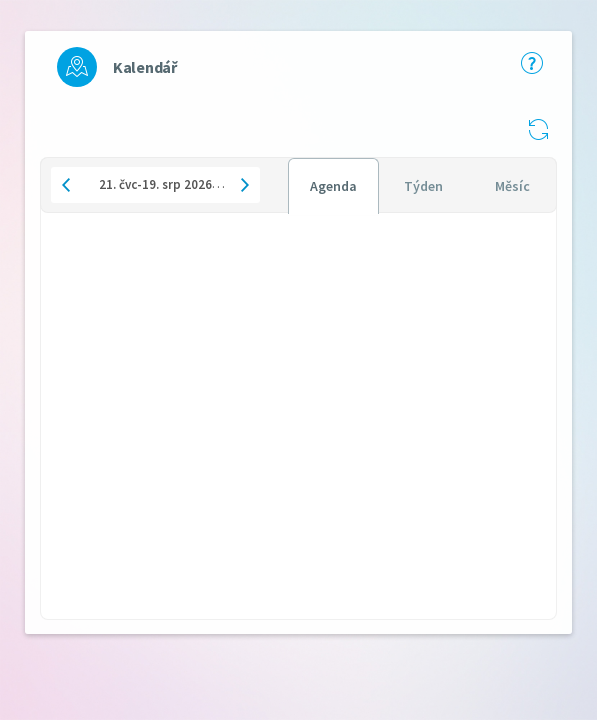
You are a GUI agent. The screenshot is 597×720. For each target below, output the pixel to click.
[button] (538, 129)
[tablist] (422, 185)
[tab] (333, 186)
